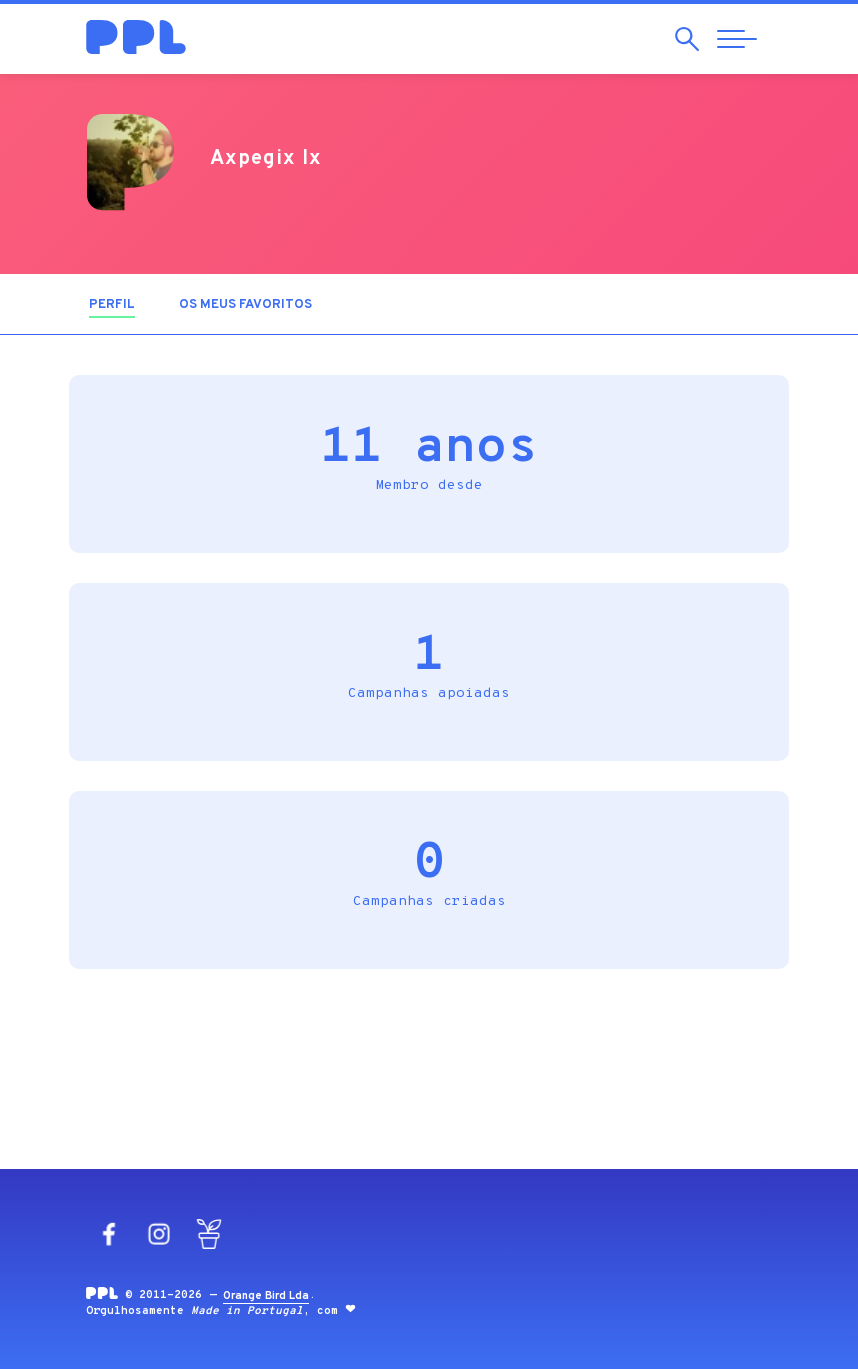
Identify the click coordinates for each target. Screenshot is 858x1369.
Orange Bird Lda (266, 1296)
